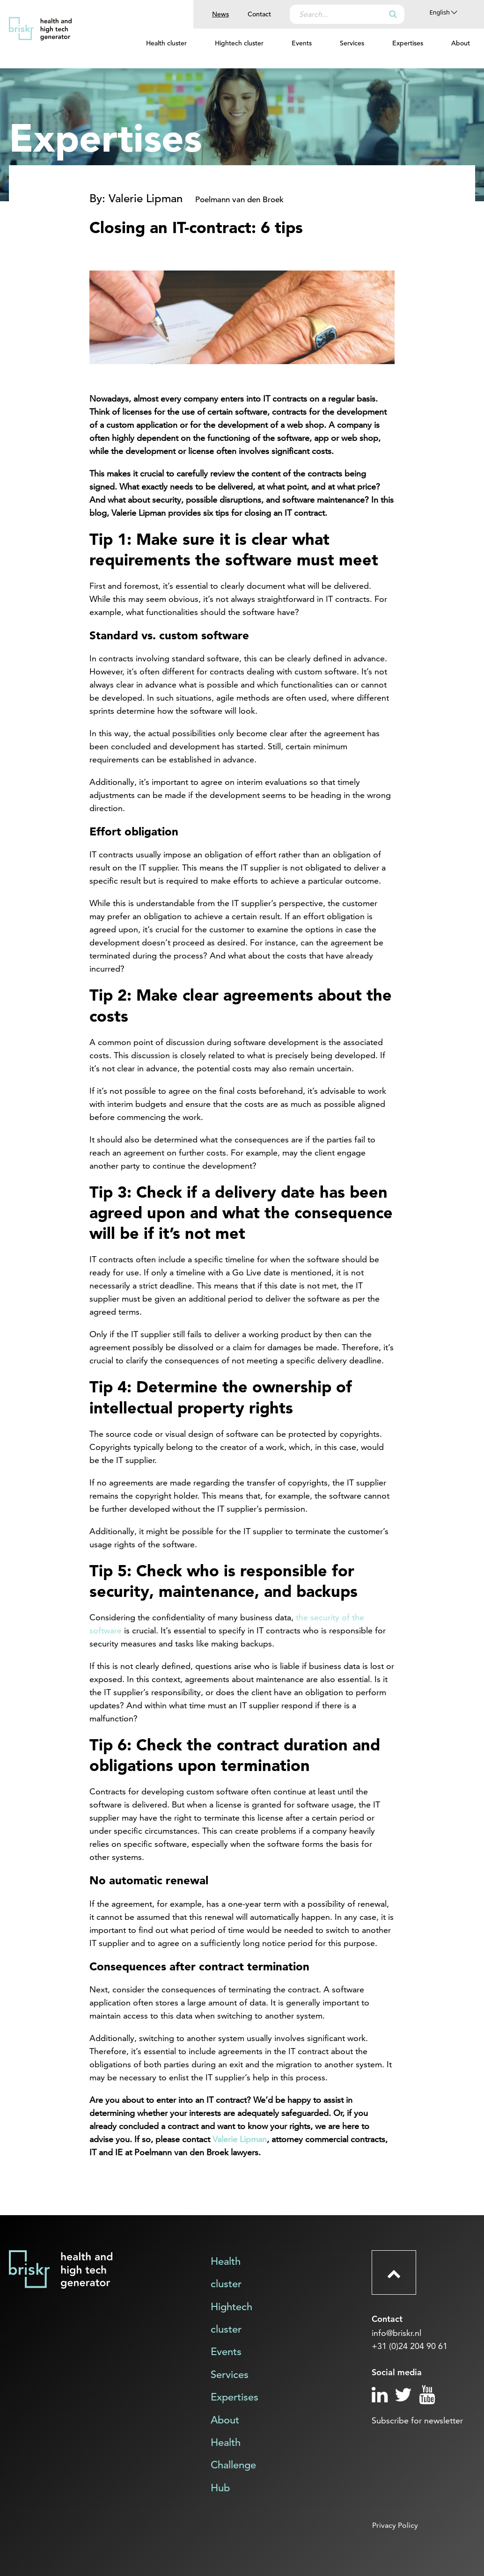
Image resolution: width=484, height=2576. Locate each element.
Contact (259, 14)
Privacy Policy (395, 2525)
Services (352, 43)
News (220, 14)
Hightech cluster (239, 43)
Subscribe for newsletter (417, 2420)
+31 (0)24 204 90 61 (409, 2346)
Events (302, 43)
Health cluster (166, 43)
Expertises (407, 43)
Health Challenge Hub (233, 2465)
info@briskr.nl (396, 2332)
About (460, 43)
